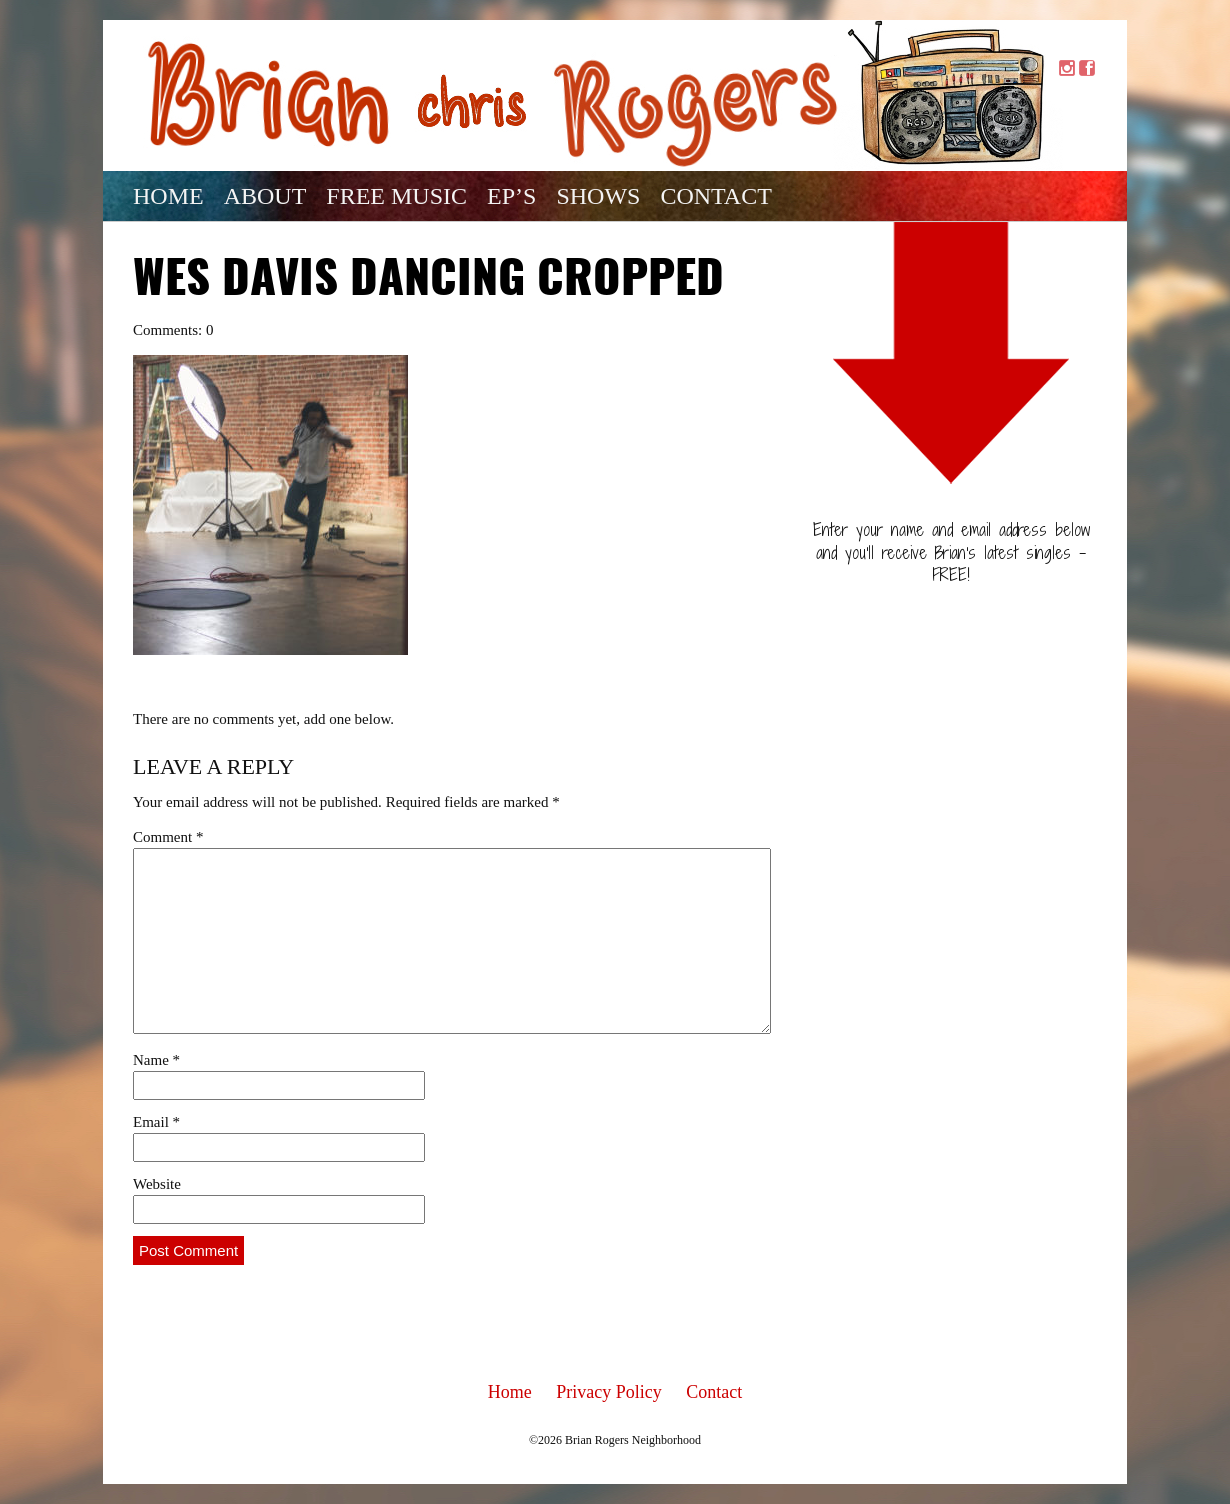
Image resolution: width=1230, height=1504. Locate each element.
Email (156, 1122)
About (265, 196)
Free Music (396, 196)
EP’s (511, 196)
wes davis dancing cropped (428, 281)
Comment (168, 837)
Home (168, 196)
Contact (715, 196)
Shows (598, 196)
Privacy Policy (609, 1392)
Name (156, 1060)
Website (157, 1184)
